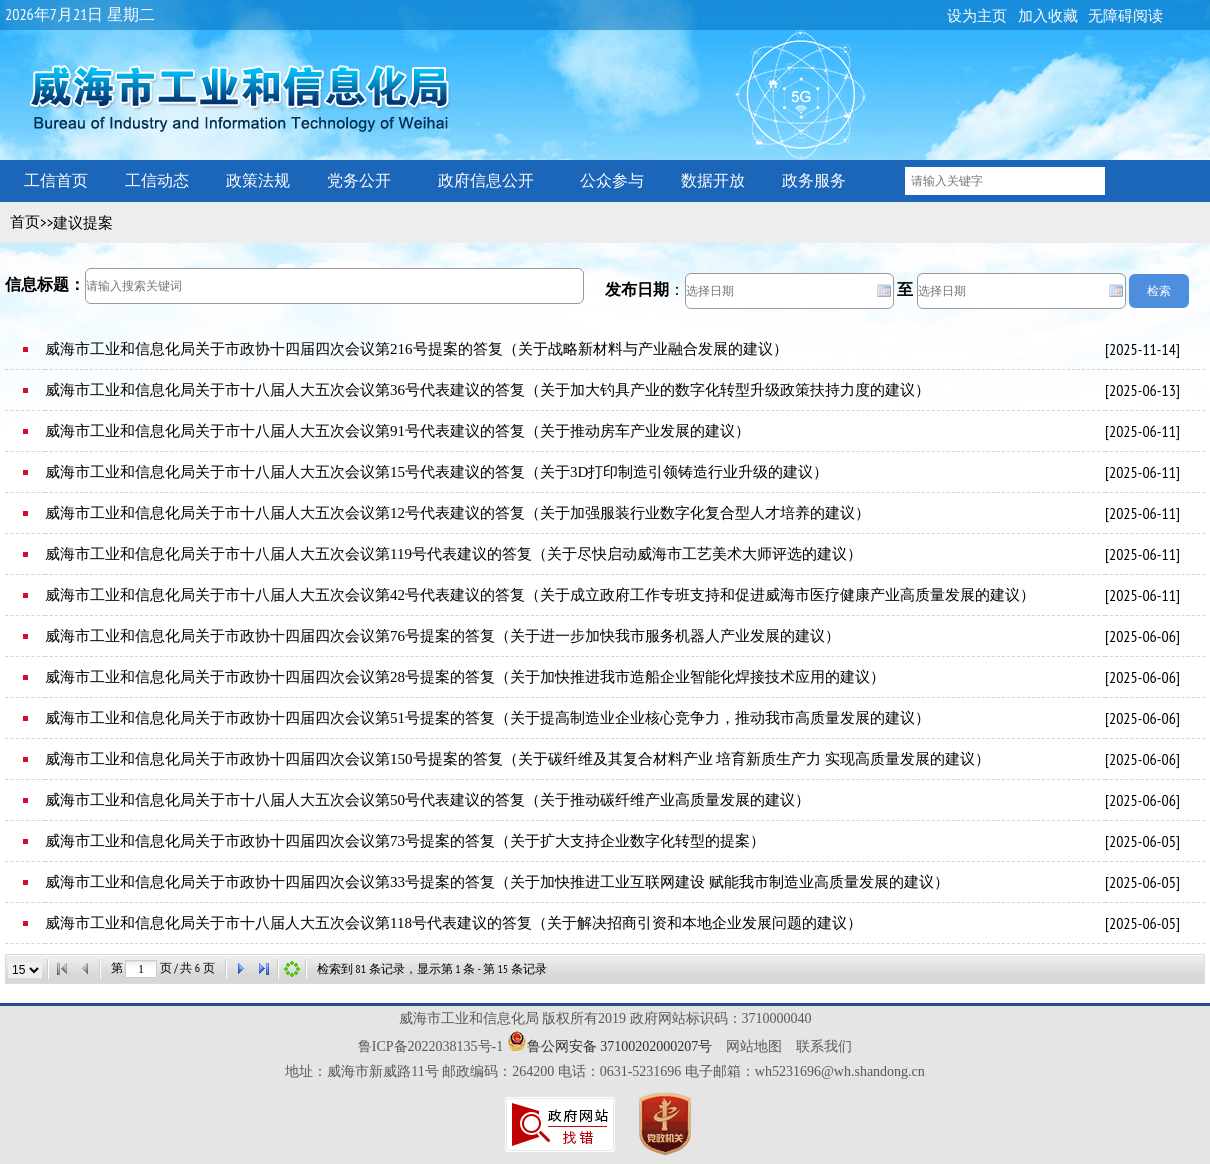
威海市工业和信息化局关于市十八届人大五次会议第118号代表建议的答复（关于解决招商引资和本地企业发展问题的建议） (453, 923)
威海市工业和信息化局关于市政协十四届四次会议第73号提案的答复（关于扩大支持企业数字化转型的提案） (405, 841)
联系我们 (824, 1046)
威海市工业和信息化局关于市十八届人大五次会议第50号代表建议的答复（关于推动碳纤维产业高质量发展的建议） (427, 800)
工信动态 (157, 180)
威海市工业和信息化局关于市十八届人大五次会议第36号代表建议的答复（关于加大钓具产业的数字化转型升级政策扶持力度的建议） (487, 390)
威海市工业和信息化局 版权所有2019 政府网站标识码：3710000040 (605, 1018)
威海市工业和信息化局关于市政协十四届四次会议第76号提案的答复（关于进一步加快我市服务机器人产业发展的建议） (442, 636)
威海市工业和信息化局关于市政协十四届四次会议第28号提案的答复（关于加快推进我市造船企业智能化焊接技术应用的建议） (465, 677)
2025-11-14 (1142, 349)
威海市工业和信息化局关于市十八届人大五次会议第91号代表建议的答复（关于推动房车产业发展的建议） (397, 431)
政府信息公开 (486, 180)
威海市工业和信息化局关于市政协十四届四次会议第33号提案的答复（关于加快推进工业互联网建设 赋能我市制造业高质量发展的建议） (497, 882)
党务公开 (359, 180)
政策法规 (258, 180)
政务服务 (814, 180)
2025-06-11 (1142, 431)
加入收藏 (1048, 16)
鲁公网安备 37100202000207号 (620, 1046)
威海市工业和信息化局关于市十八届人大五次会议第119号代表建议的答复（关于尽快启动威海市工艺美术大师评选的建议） (453, 554)
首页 (25, 222)
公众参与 (612, 180)
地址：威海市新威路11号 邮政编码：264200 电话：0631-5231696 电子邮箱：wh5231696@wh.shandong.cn (605, 1071)
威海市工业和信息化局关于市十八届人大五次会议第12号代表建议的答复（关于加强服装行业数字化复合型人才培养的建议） (457, 513)
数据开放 (713, 180)
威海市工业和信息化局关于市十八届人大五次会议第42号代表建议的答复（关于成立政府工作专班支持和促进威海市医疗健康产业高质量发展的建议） (540, 595)
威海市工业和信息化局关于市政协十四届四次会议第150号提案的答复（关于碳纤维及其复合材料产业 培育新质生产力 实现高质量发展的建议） (517, 759)
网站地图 (754, 1046)
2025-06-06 (1142, 636)
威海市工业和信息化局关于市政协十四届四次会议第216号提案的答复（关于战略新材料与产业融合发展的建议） (416, 349)
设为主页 (977, 16)
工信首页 (56, 180)
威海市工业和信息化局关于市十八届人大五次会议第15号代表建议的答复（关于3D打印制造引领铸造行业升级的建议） (436, 472)
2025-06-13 (1142, 390)
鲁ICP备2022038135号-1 (430, 1046)
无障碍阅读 (1125, 16)
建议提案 (83, 223)
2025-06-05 (1142, 841)
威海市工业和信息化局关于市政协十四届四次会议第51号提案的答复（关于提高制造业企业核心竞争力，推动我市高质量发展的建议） (487, 718)
